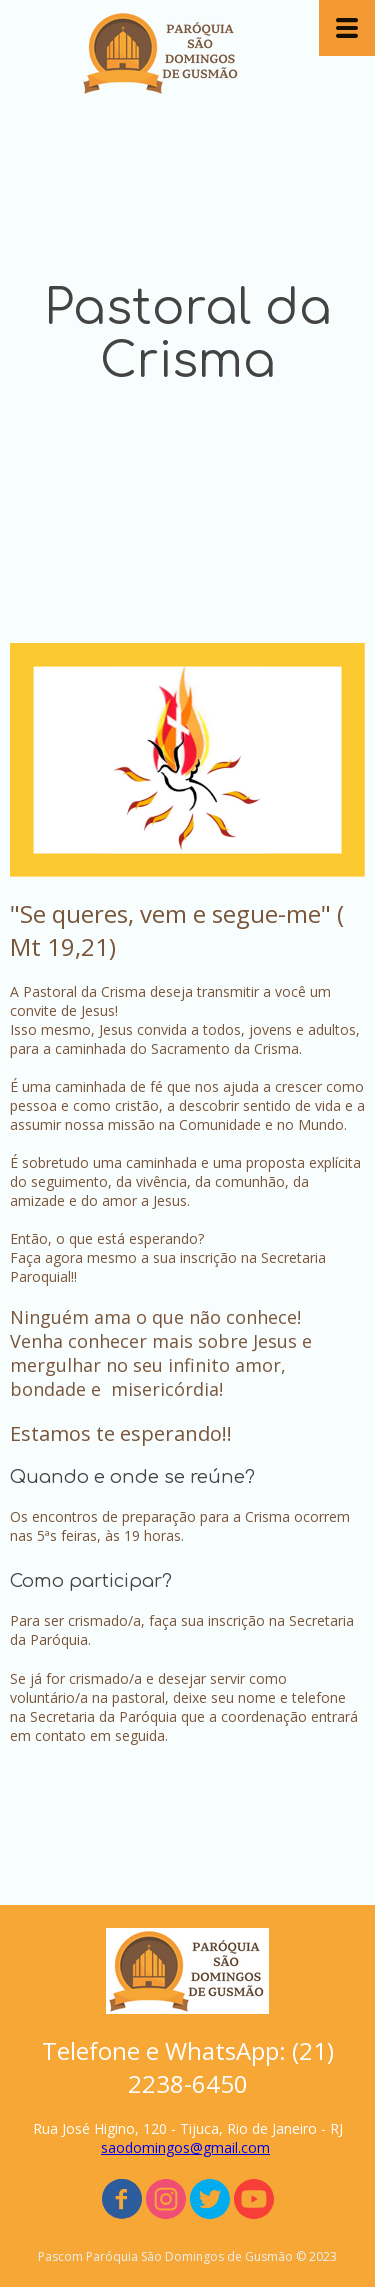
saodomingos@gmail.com (185, 2147)
